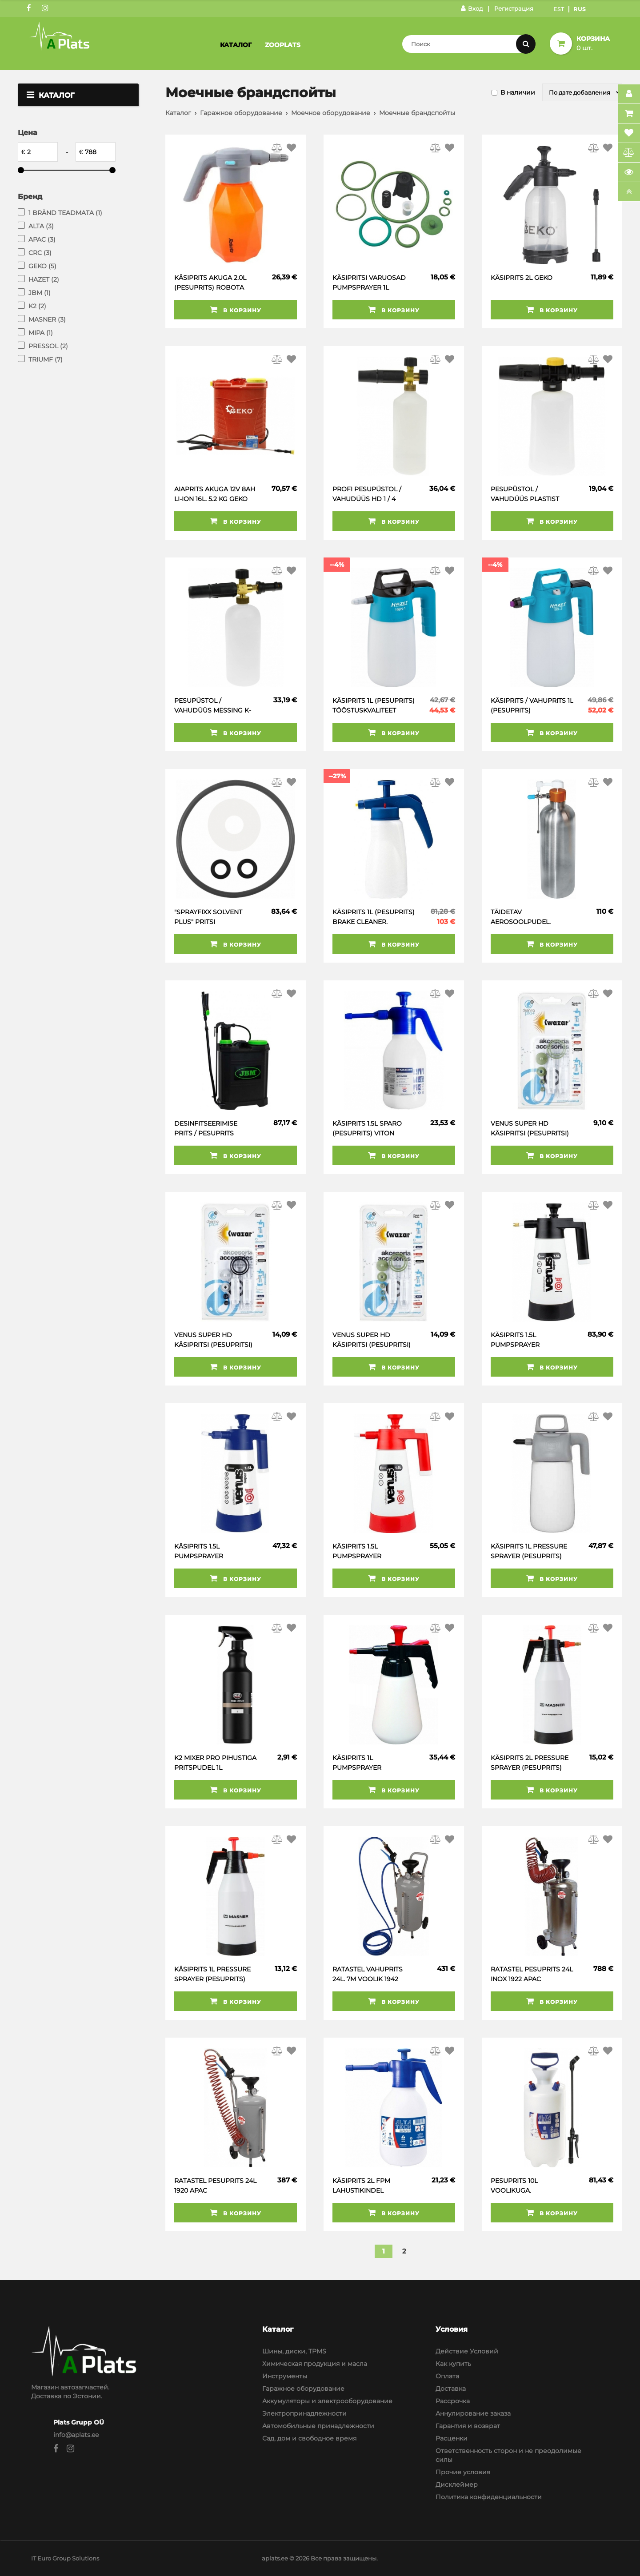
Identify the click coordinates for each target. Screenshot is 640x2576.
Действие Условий (467, 2351)
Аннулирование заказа (473, 2413)
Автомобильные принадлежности (318, 2426)
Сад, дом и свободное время (309, 2438)
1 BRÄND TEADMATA (65, 213)
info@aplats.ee (76, 2435)
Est (558, 9)
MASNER (47, 319)
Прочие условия (463, 2472)
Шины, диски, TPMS (294, 2351)
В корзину (235, 310)
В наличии (517, 92)
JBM (39, 293)
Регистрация (513, 8)
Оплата (447, 2376)
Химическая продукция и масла (314, 2364)
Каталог (236, 45)
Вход (472, 8)
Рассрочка (453, 2401)
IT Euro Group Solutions (65, 2558)
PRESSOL (48, 346)
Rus (579, 9)
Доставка (451, 2389)
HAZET (43, 279)
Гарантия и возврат (468, 2426)
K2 (37, 306)
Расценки (452, 2438)
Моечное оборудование (330, 113)
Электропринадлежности (304, 2413)
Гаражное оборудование (241, 113)
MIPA (40, 333)
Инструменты (284, 2376)
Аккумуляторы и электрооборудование (327, 2401)
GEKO (42, 266)
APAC (42, 239)
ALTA (41, 226)
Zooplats (282, 45)
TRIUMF (45, 359)
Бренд (30, 196)
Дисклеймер (457, 2484)
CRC (40, 253)
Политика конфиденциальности (489, 2497)
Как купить (453, 2364)
